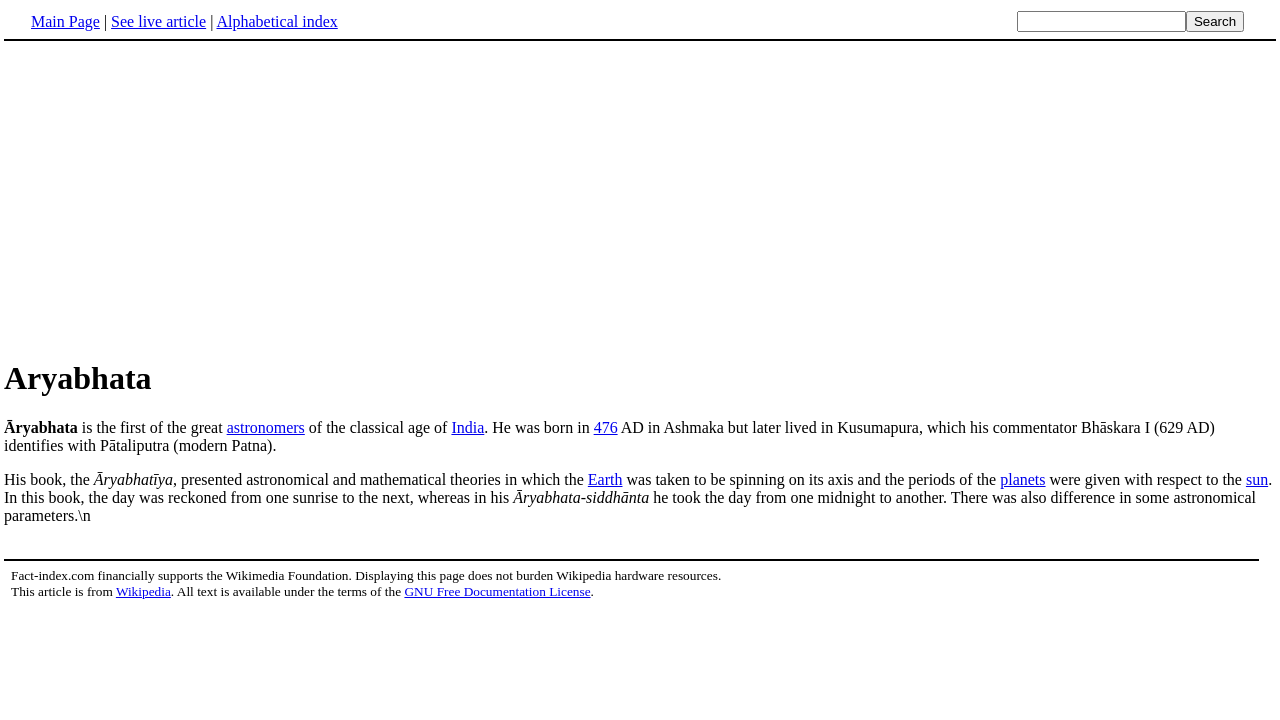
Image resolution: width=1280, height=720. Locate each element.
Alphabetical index (276, 21)
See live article (158, 21)
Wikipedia (143, 591)
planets (1022, 479)
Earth (605, 479)
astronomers (266, 427)
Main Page (65, 21)
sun (1257, 479)
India (467, 427)
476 (606, 427)
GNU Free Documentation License (497, 591)
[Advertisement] (172, 199)
